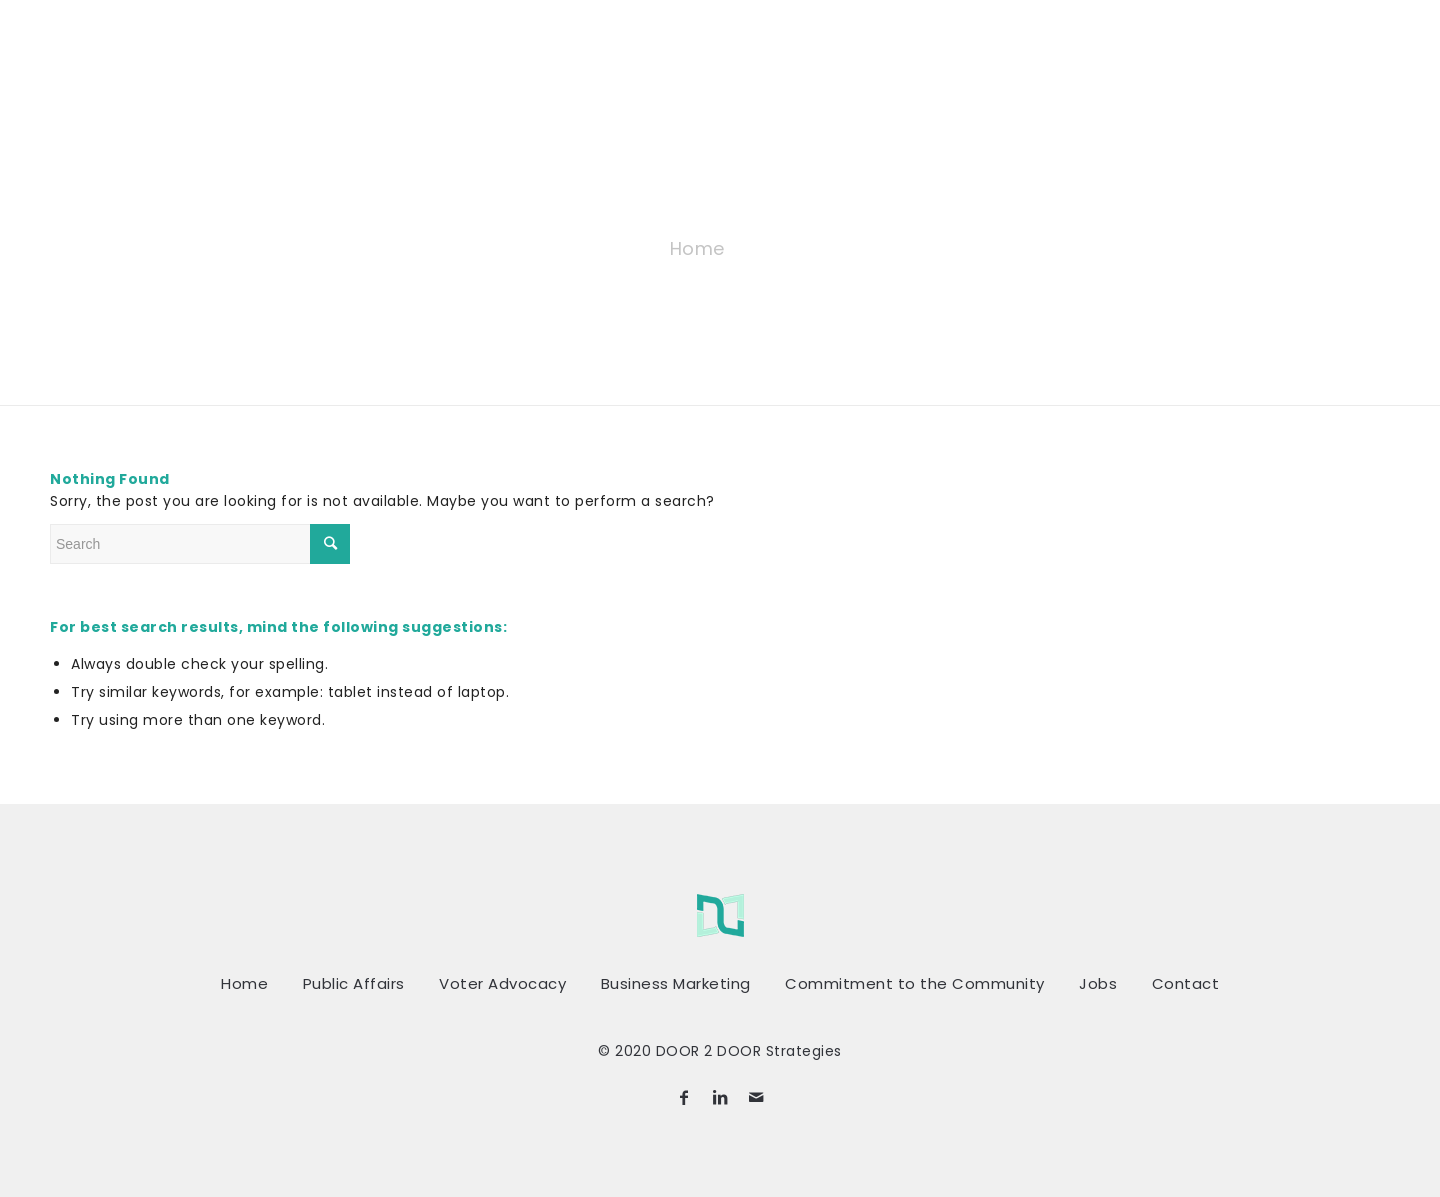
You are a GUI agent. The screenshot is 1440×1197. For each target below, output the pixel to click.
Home (697, 248)
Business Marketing (676, 983)
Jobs (1098, 983)
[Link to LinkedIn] (720, 1097)
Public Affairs (354, 983)
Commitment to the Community (915, 983)
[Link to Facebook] (684, 1097)
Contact (1186, 983)
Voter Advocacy (502, 983)
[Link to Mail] (756, 1097)
